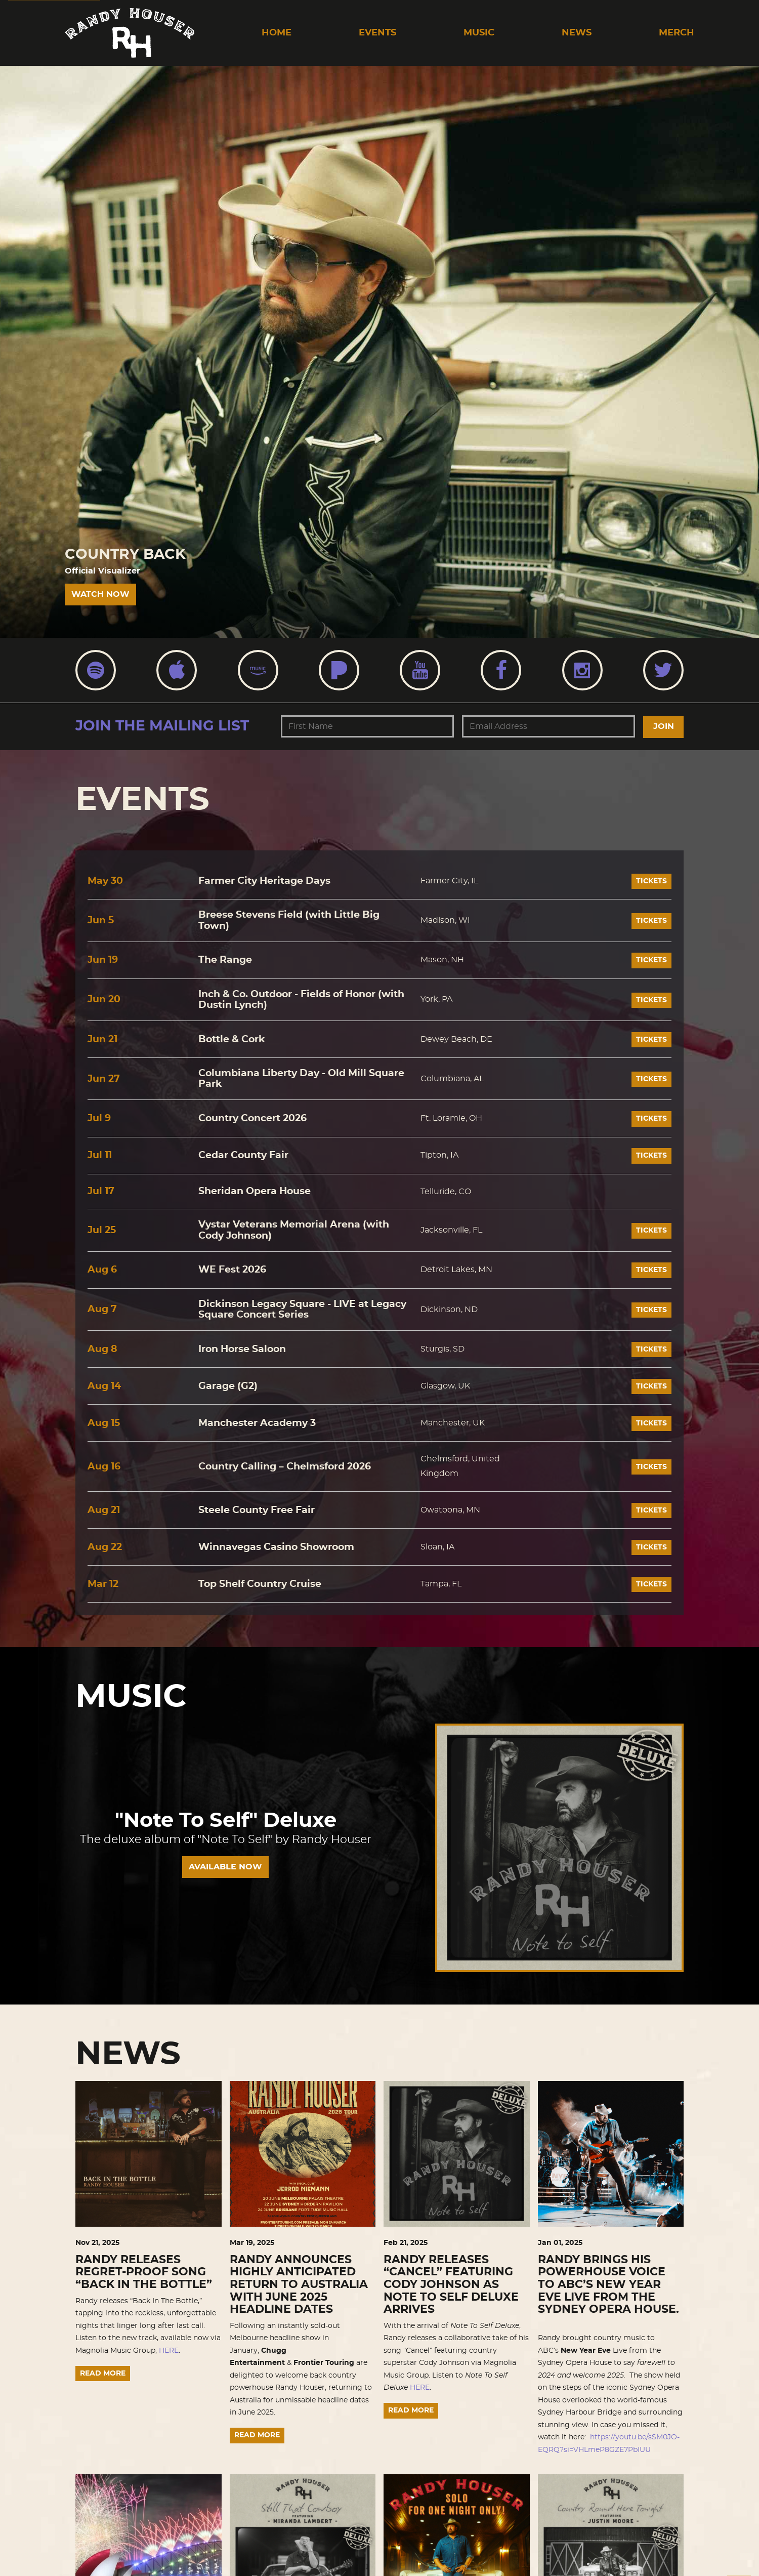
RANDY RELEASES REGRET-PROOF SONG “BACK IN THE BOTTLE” (143, 2272)
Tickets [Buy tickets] (651, 881)
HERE (169, 2350)
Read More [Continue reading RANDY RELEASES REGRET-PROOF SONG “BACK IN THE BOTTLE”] (102, 2373)
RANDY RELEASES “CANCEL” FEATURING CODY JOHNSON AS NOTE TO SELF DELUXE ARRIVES (451, 2284)
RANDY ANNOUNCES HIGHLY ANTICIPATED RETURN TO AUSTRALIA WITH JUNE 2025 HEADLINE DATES (299, 2284)
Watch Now (100, 594)
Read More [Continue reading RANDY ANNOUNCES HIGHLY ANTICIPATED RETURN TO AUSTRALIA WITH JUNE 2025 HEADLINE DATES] (257, 2435)
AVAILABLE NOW (225, 1867)
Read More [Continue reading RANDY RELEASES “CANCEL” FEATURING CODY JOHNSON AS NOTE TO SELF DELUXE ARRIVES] (411, 2410)
